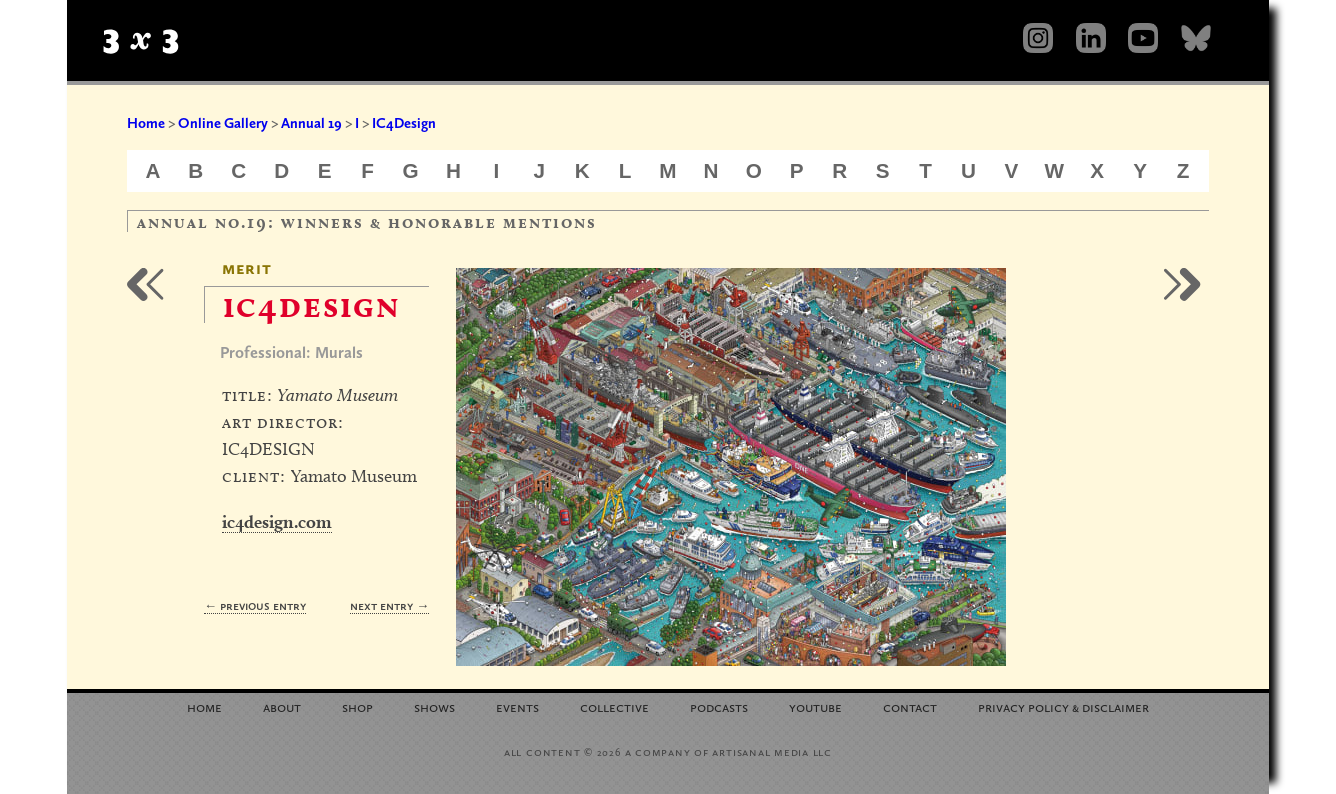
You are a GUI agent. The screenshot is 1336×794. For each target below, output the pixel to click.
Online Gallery (223, 123)
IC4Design (404, 123)
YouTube (815, 706)
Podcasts (719, 706)
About (282, 706)
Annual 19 (311, 123)
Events (517, 706)
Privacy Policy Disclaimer (1063, 706)
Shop (357, 706)
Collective (614, 706)
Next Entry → (389, 605)
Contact (910, 706)
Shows (434, 706)
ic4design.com (277, 521)
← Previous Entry (255, 605)
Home (146, 123)
